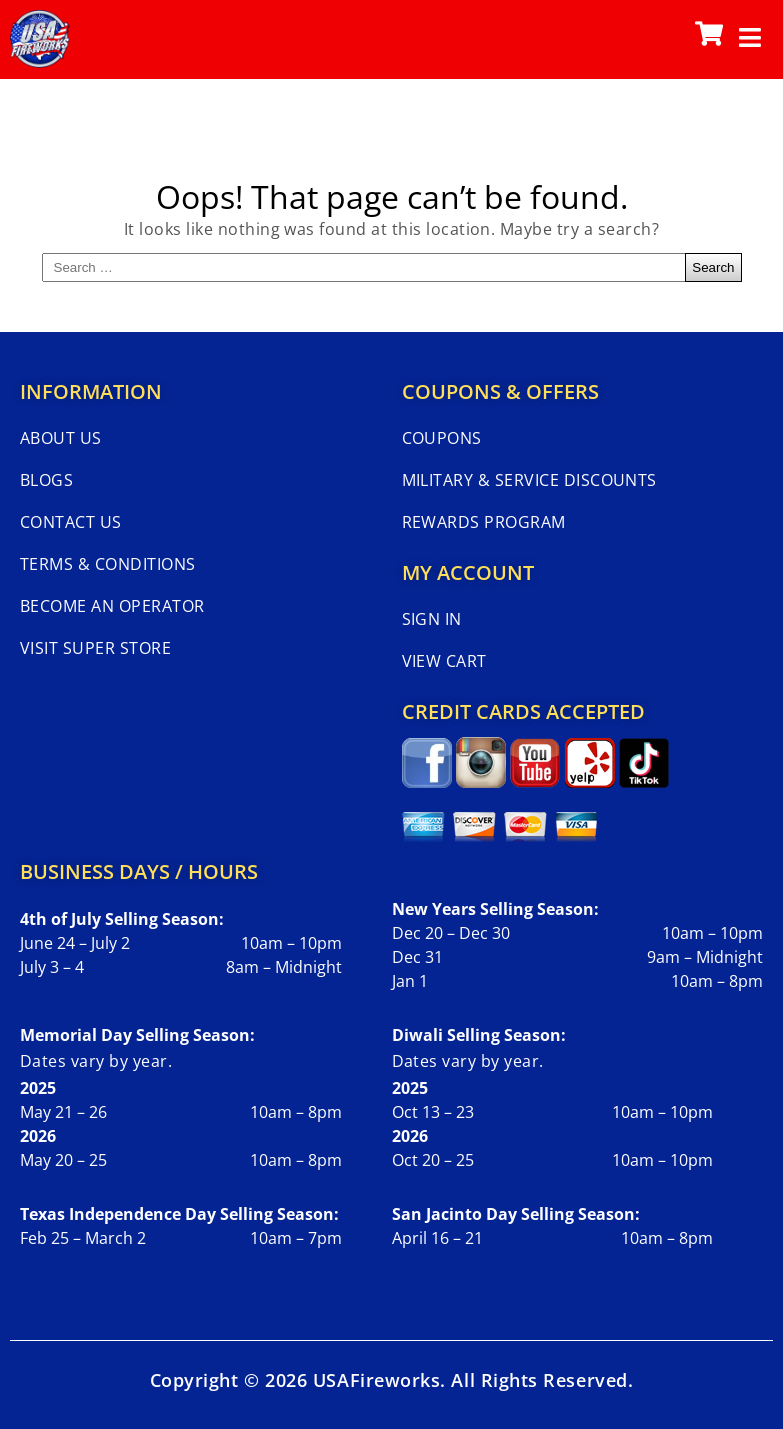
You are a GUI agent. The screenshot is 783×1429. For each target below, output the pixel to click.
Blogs (46, 480)
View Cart (444, 661)
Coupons (442, 438)
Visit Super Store (95, 648)
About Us (61, 438)
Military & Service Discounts (529, 480)
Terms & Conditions (108, 564)
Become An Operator (112, 606)
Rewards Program (484, 522)
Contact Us (71, 522)
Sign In (432, 619)
